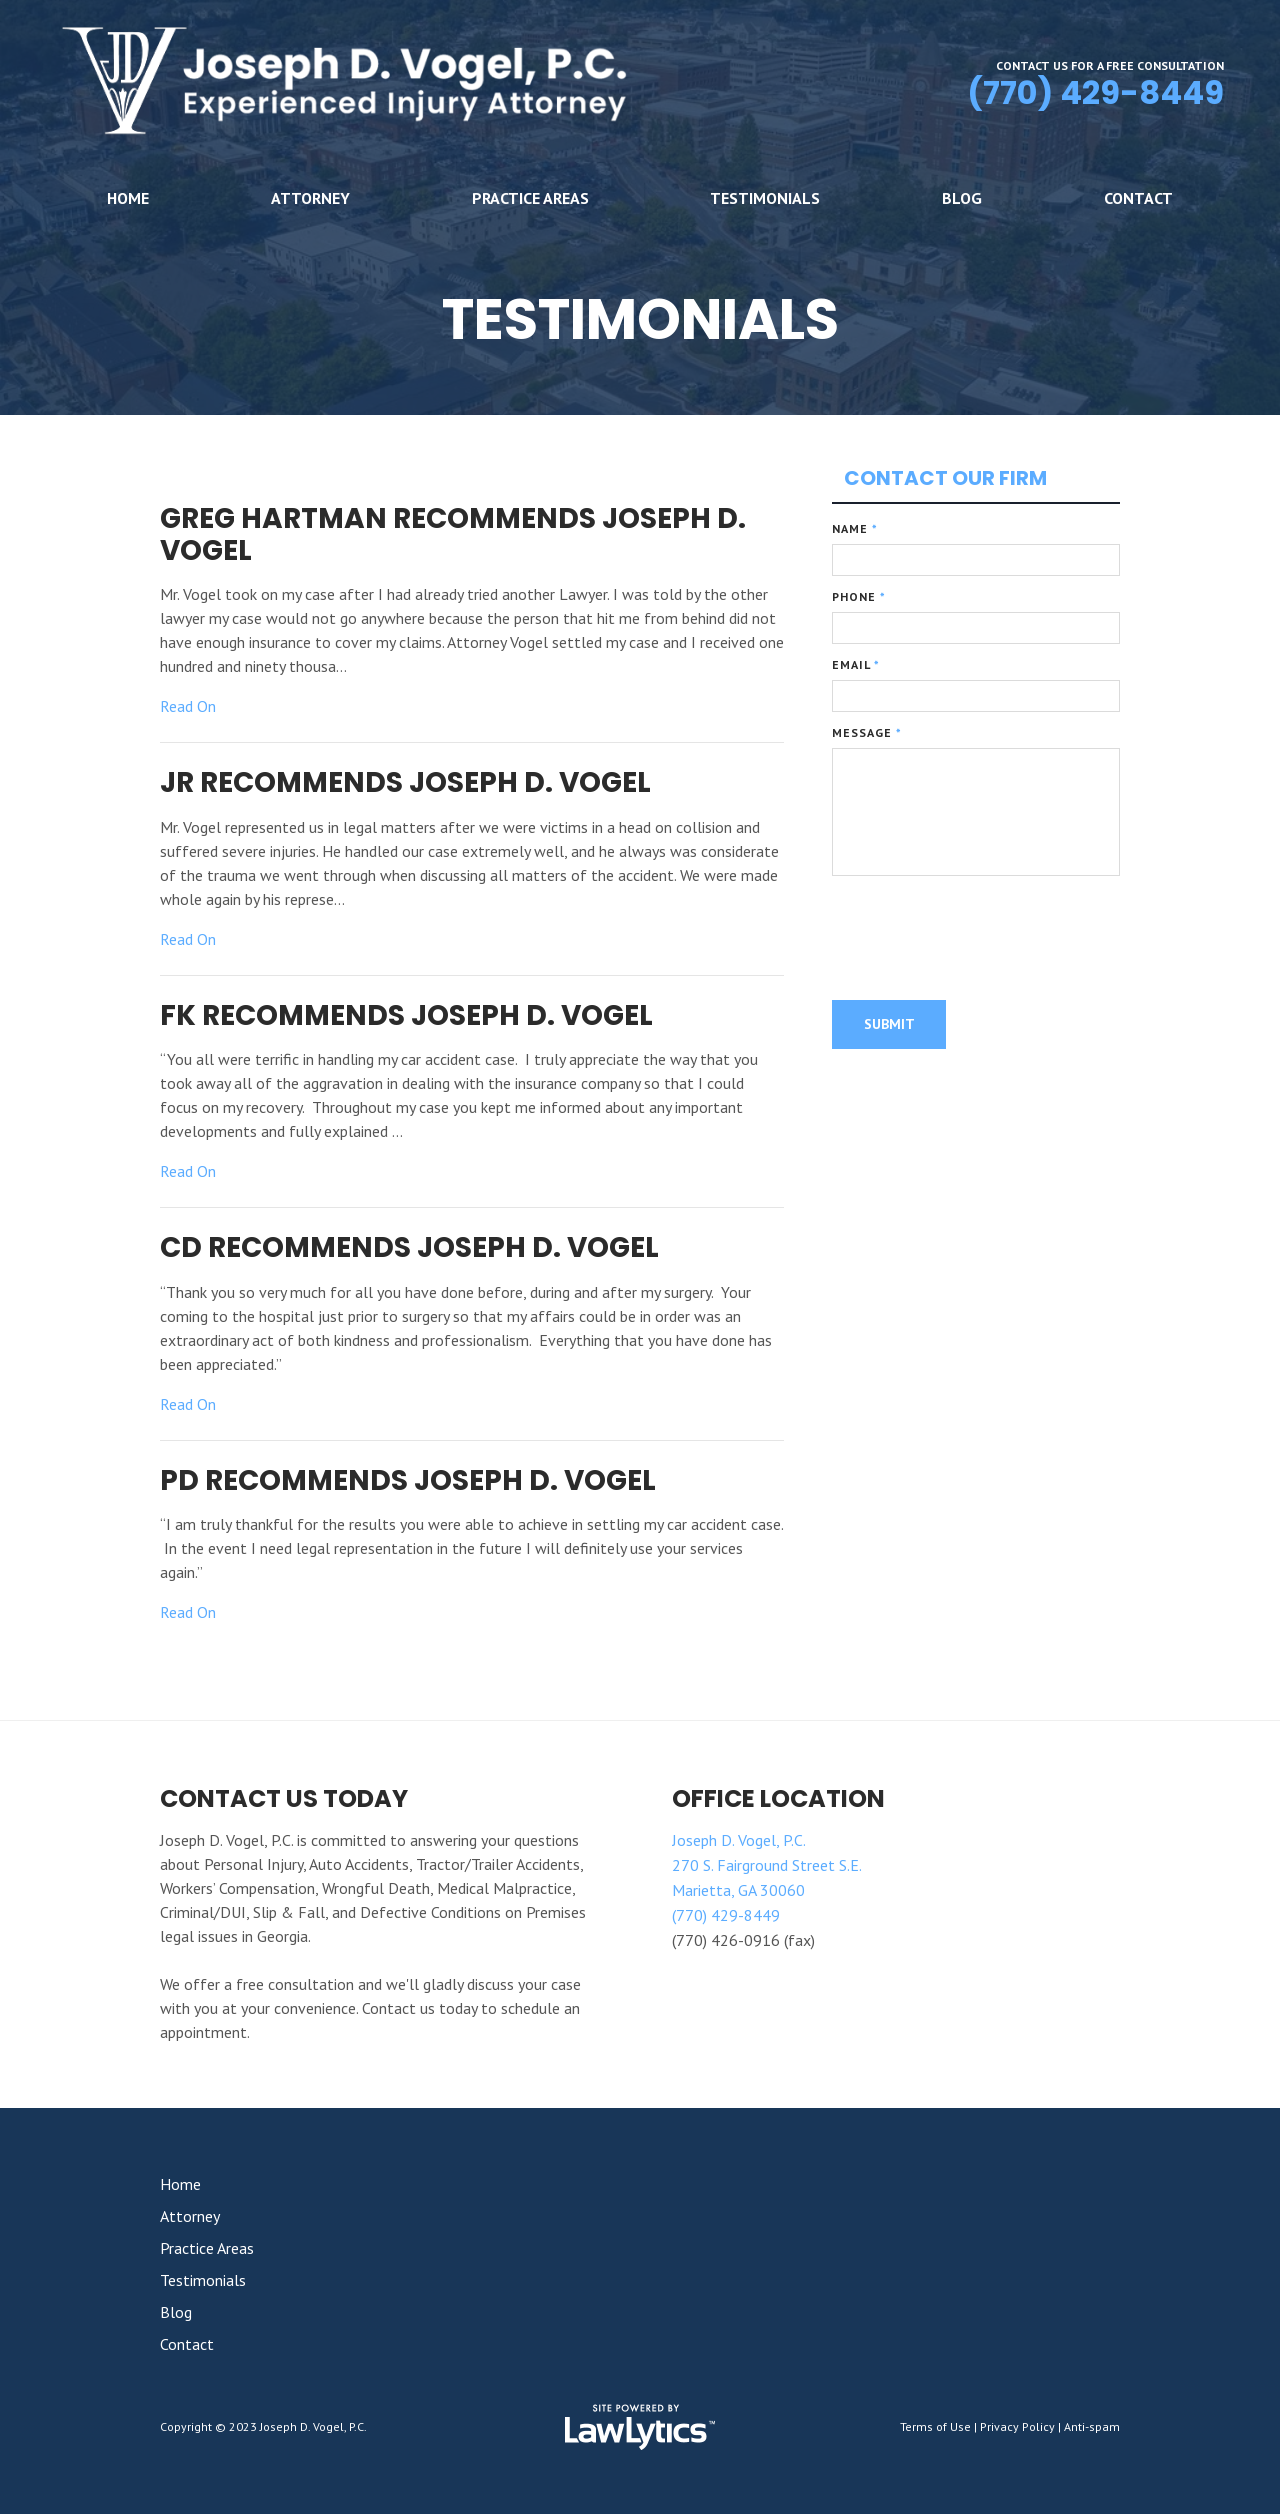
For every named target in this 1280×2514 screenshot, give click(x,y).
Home (128, 198)
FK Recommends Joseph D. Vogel (406, 1015)
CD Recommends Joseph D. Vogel (409, 1247)
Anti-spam (1092, 2426)
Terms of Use (935, 2426)
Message (867, 732)
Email (856, 664)
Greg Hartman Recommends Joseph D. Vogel (453, 534)
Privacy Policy (1017, 2426)
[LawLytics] (640, 2427)
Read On (188, 706)
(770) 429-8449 (1095, 92)
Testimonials (765, 198)
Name (855, 528)
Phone (859, 596)
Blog (962, 198)
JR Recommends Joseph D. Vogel (405, 782)
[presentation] (984, 941)
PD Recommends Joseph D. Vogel (408, 1480)
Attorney (310, 198)
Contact (1138, 198)
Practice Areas (530, 198)
